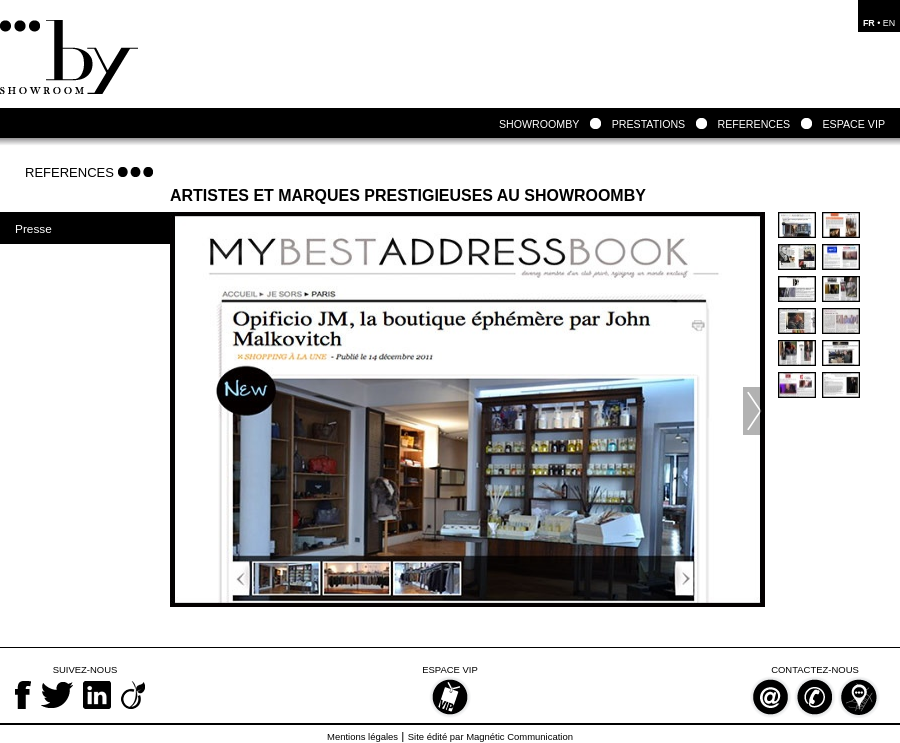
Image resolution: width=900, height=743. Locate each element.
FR (869, 23)
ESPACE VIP (854, 124)
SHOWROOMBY (539, 124)
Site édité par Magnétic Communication (490, 736)
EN (889, 23)
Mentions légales (362, 736)
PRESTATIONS (649, 124)
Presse (33, 229)
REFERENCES (753, 124)
